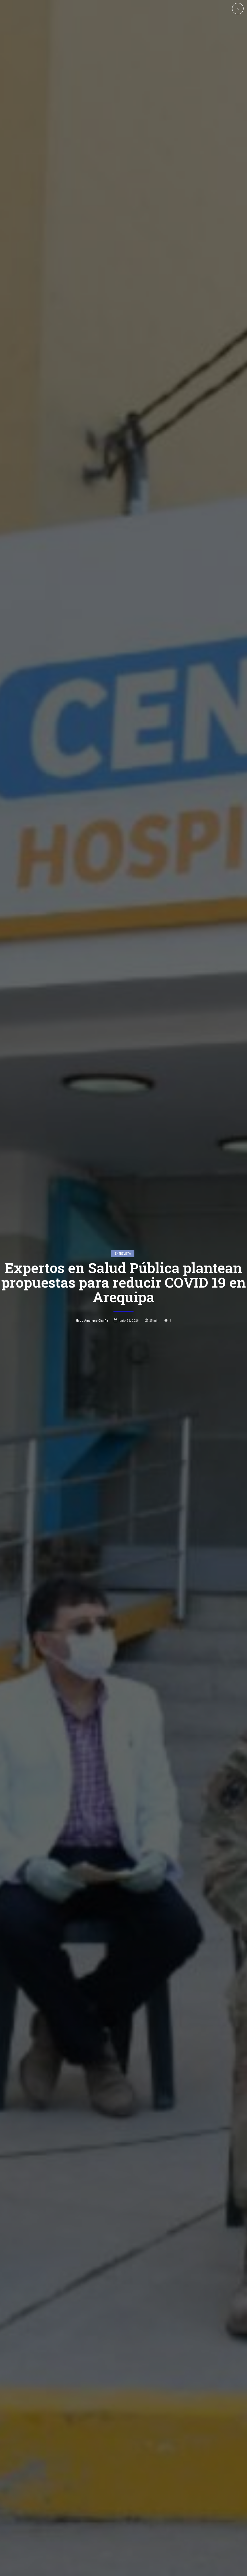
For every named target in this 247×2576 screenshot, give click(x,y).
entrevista (123, 1254)
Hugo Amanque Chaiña (92, 1320)
